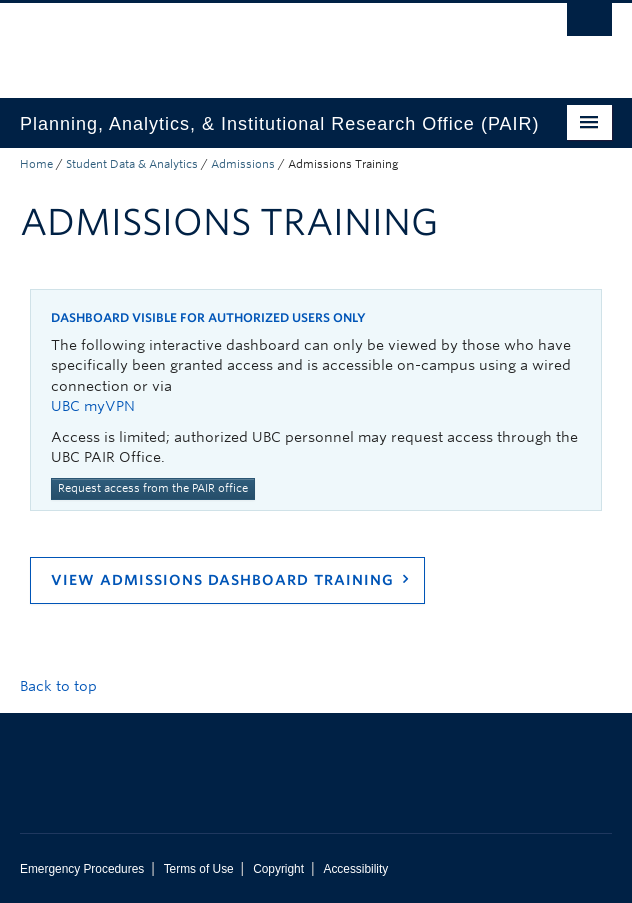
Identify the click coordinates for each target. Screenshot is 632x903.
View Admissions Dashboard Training (222, 580)
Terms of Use (199, 869)
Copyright (278, 869)
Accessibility (355, 869)
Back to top (68, 686)
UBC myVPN (93, 406)
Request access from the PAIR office (153, 488)
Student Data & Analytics (132, 164)
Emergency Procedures (82, 869)
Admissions (243, 164)
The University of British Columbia (227, 41)
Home (36, 164)
